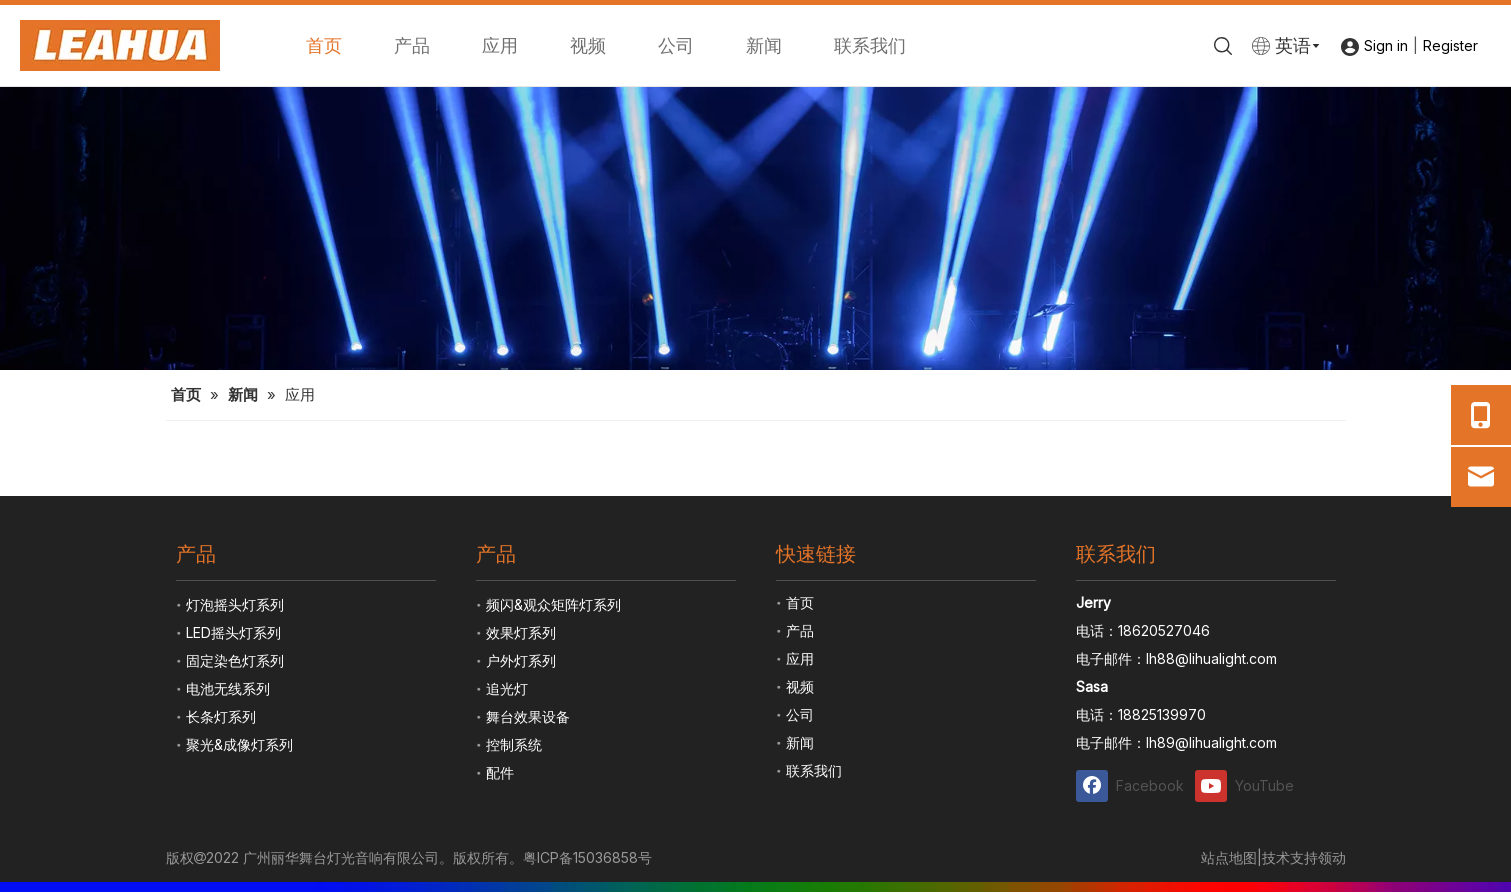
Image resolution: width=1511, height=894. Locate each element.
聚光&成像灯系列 (239, 744)
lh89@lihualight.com (1211, 742)
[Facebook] (1131, 785)
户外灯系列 (521, 660)
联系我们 (870, 45)
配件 (500, 772)
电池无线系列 (228, 688)
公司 (676, 45)
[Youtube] (1250, 785)
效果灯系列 (521, 632)
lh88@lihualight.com (1211, 658)
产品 (412, 45)
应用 (500, 45)
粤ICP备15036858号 (587, 857)
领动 (1332, 857)
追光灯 (507, 688)
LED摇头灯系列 (233, 632)
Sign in (1386, 45)
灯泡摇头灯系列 (235, 604)
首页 (324, 45)
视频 (588, 45)
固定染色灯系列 (235, 660)
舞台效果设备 (528, 716)
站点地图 (1229, 857)
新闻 (764, 45)
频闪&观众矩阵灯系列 (553, 604)
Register (1450, 45)
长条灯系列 (221, 716)
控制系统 (514, 744)
